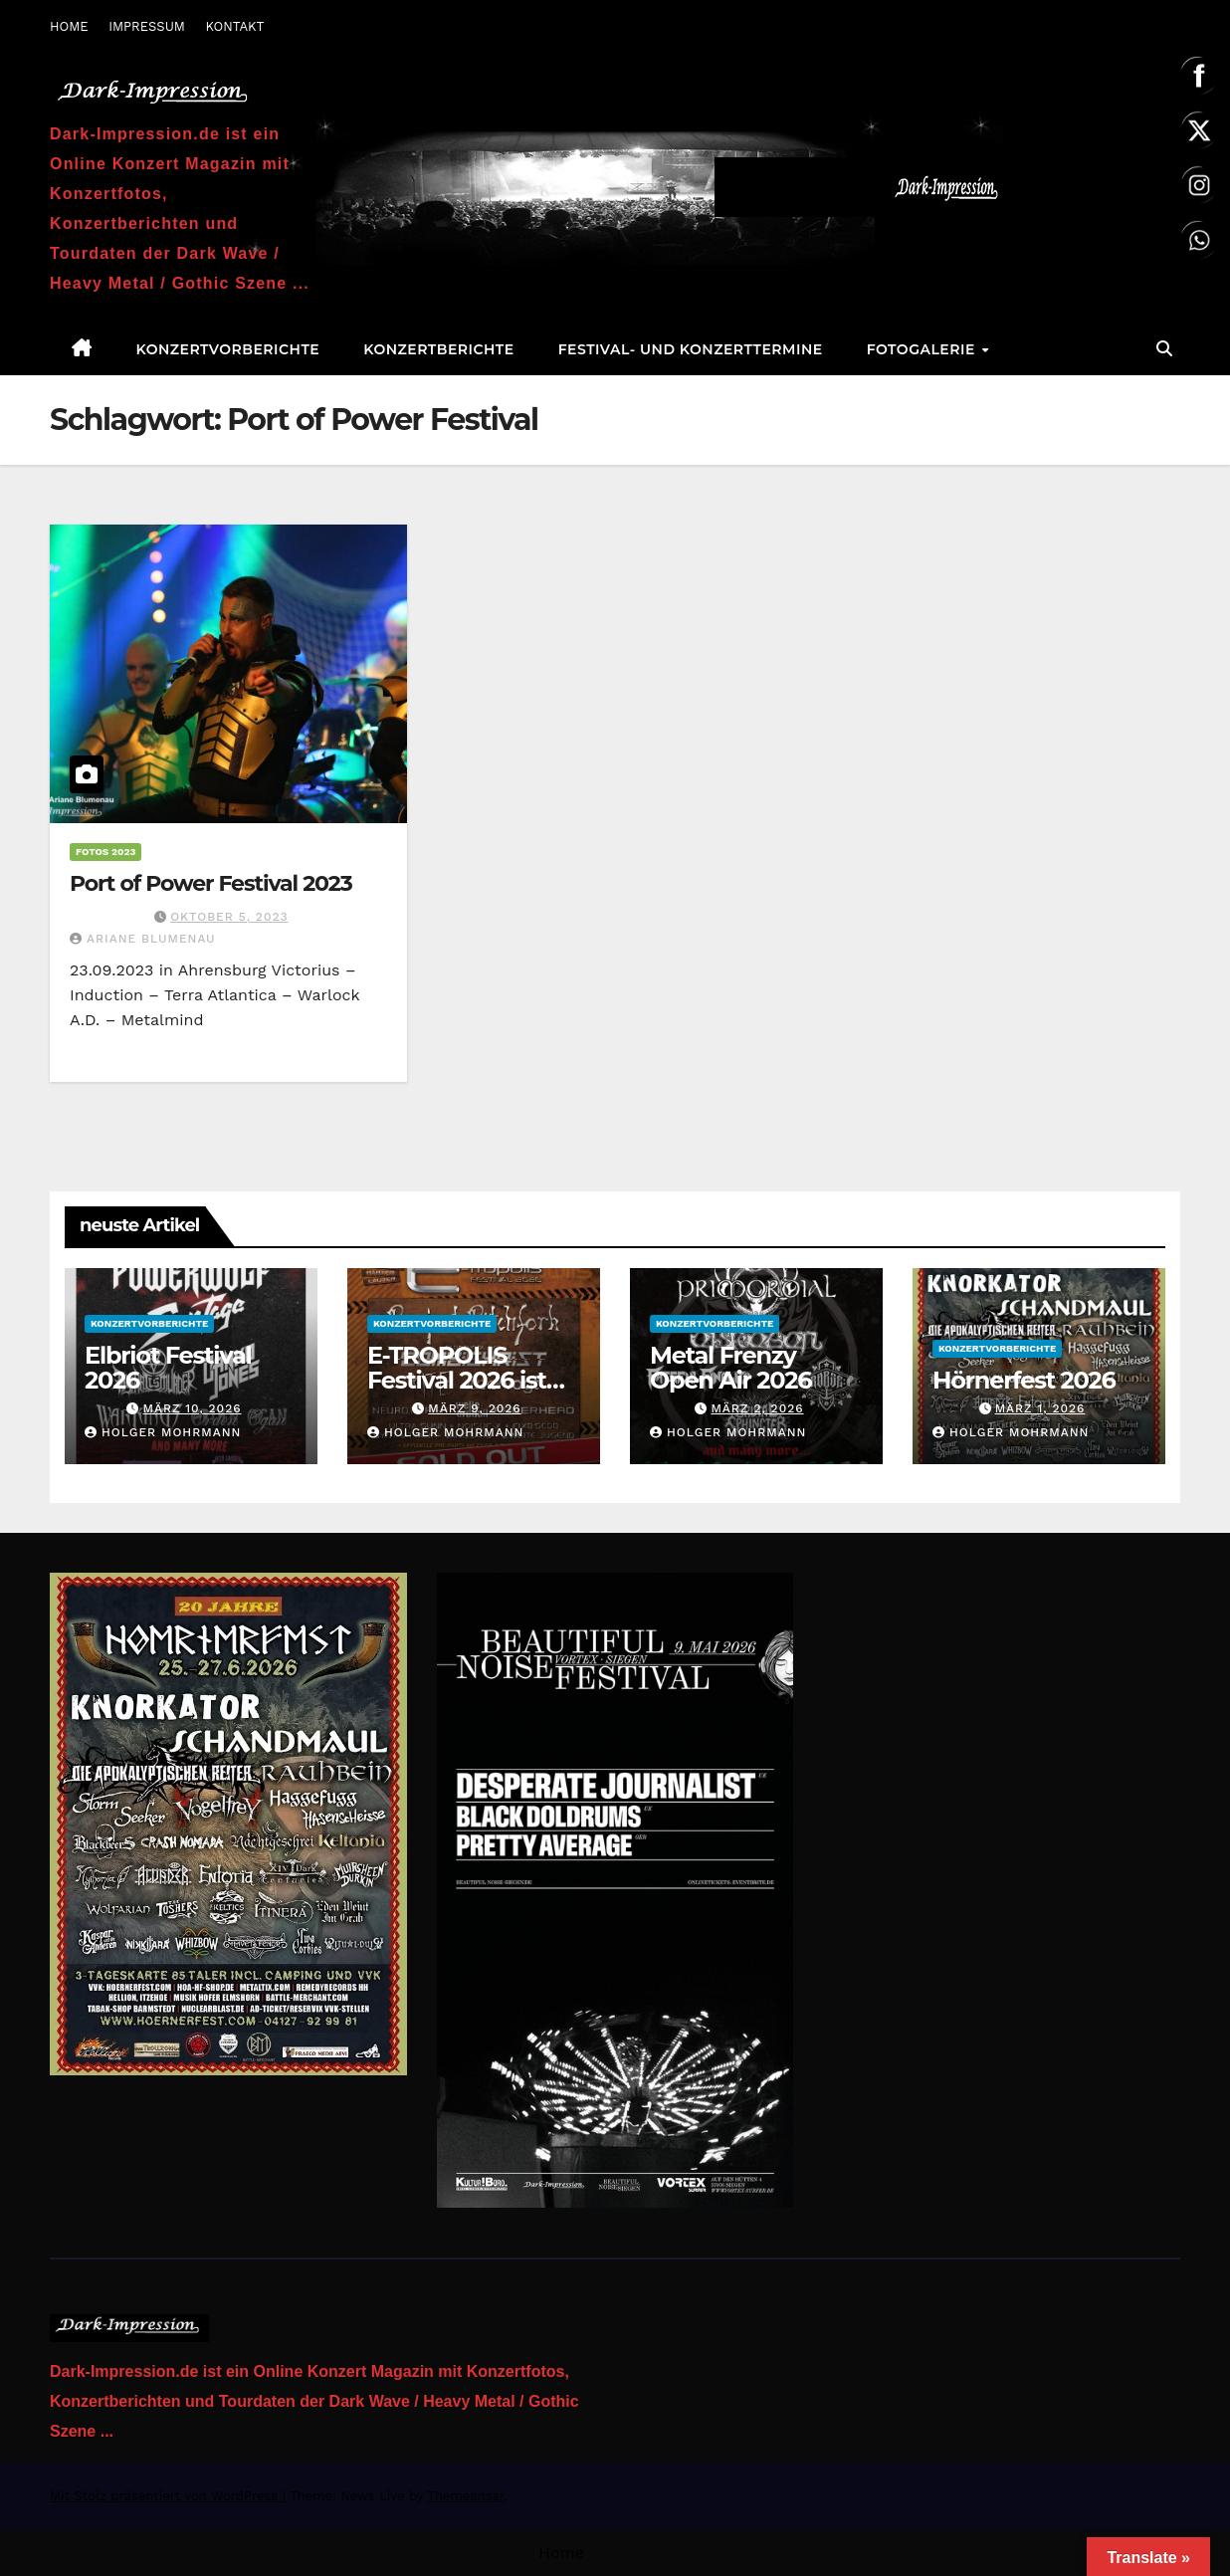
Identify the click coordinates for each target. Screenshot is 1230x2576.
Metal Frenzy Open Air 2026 (730, 1368)
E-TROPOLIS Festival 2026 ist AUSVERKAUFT (456, 1380)
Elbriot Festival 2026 (168, 1368)
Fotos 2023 (105, 851)
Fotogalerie (923, 349)
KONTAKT (234, 26)
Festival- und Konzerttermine (690, 349)
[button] (1164, 348)
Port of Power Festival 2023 (211, 883)
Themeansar (465, 2495)
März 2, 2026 (757, 1408)
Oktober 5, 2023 (229, 917)
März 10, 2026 (191, 1408)
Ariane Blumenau (143, 939)
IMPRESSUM (146, 26)
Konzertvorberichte (228, 349)
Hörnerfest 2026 (1024, 1380)
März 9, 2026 (474, 1408)
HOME (69, 26)
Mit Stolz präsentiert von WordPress (166, 2495)
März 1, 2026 (1040, 1408)
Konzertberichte (438, 349)
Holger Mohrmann (163, 1432)
